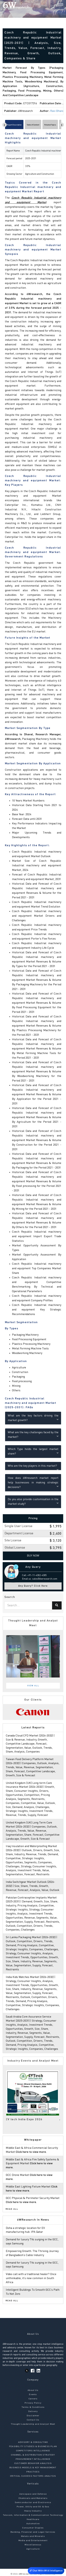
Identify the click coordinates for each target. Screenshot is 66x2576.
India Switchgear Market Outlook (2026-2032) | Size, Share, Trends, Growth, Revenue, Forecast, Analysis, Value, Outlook (32, 1886)
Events (33, 2395)
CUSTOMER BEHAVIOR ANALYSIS (33, 2463)
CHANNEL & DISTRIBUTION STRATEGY (33, 2455)
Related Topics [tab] (50, 125)
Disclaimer (33, 2416)
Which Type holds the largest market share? (33, 1451)
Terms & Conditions (33, 2407)
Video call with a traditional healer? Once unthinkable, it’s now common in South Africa (31, 2278)
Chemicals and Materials (33, 2498)
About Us (33, 2390)
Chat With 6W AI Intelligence (46, 2569)
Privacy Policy (33, 2403)
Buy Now (33, 1555)
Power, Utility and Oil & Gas (33, 2507)
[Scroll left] (4, 125)
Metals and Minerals (33, 2536)
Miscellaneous (33, 2545)
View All (33, 1686)
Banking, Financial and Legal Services (33, 2532)
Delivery (33, 2411)
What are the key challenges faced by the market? (33, 1434)
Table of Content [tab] (33, 125)
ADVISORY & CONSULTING (33, 2442)
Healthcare (33, 2519)
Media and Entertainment (33, 2541)
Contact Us (33, 2420)
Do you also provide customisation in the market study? (33, 1501)
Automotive (33, 2524)
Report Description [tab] (14, 125)
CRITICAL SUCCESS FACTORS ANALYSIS (33, 2476)
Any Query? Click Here (33, 1586)
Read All (12, 2209)
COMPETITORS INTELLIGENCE (33, 2451)
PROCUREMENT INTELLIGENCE (33, 2459)
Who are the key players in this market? (33, 1466)
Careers (33, 2399)
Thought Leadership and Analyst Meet (33, 2424)
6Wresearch (25, 2574)
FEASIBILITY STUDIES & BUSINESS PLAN (33, 2447)
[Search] (54, 5)
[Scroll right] (61, 125)
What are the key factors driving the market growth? (33, 1418)
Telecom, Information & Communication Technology (33, 2515)
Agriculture (33, 2549)
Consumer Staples (33, 2528)
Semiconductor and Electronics (33, 2503)
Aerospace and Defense (33, 2494)
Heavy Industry (33, 2511)
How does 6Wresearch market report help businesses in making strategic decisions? (33, 1483)
